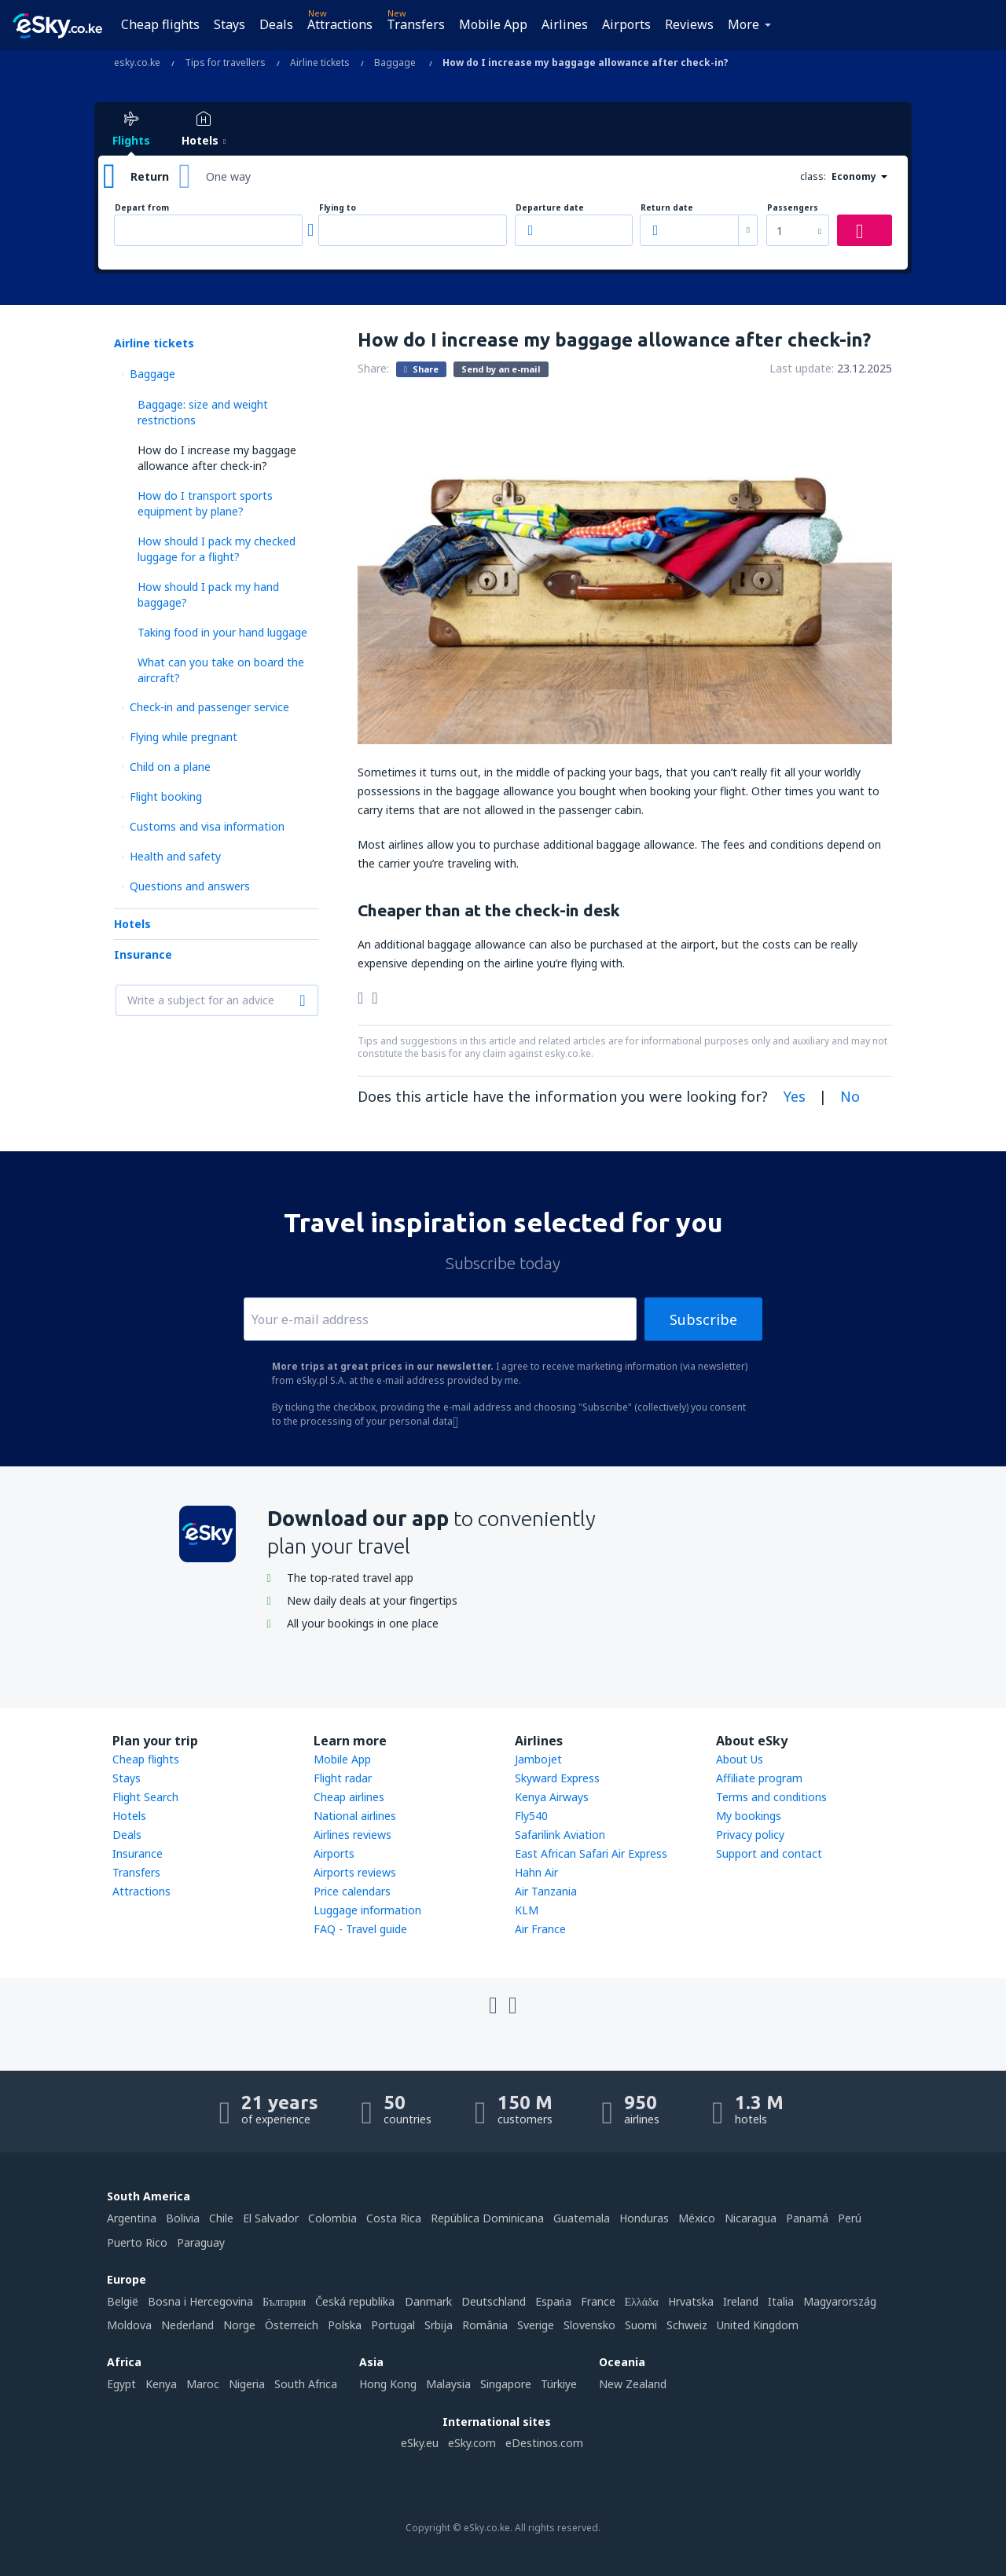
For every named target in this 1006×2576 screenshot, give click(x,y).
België (122, 2301)
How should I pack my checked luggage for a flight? (217, 549)
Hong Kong (388, 2383)
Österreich (291, 2324)
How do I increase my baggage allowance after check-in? (217, 457)
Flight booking (166, 796)
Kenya (161, 2383)
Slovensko (589, 2324)
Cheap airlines (349, 1796)
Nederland (187, 2324)
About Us (739, 1759)
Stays (229, 24)
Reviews (689, 24)
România (485, 2324)
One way (228, 176)
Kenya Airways (552, 1796)
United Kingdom (758, 2324)
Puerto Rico (137, 2242)
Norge (239, 2324)
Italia (781, 2301)
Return (149, 176)
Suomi (641, 2324)
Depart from (142, 208)
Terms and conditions (771, 1796)
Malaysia (448, 2383)
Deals (276, 24)
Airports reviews (355, 1872)
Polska (345, 2324)
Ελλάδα (642, 2301)
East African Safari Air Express (591, 1853)
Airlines (565, 24)
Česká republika (355, 2301)
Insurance (143, 954)
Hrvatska (691, 2301)
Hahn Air (536, 1872)
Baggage (152, 373)
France (598, 2301)
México (696, 2218)
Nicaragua (751, 2218)
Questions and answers (190, 886)
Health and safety (175, 856)
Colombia (332, 2218)
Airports (626, 24)
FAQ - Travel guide (360, 1928)
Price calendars (352, 1891)
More (743, 24)
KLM (526, 1910)
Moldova (129, 2324)
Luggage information (367, 1910)
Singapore (505, 2383)
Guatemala (581, 2218)
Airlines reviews (352, 1834)
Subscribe (703, 1319)
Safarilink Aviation (560, 1834)
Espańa (553, 2301)
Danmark (428, 2301)
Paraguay (201, 2242)
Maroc (202, 2383)
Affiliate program (759, 1778)
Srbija (438, 2324)
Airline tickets (154, 343)
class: (813, 176)
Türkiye (559, 2383)
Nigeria (247, 2383)
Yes (795, 1096)
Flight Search (145, 1796)
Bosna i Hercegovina (200, 2301)
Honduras (644, 2218)
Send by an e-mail (501, 369)
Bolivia (183, 2218)
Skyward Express (557, 1778)
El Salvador (271, 2218)
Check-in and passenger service (209, 706)
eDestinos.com (544, 2442)
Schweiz (686, 2324)
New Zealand (632, 2383)
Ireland (740, 2301)
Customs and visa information (207, 826)
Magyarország (839, 2301)
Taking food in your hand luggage (222, 632)
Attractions (340, 24)
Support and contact (769, 1853)
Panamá (807, 2218)
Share (421, 368)
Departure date (550, 208)
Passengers (792, 208)
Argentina (131, 2218)
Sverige (535, 2324)
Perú (849, 2218)
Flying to (337, 208)
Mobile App (493, 24)
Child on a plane (170, 766)
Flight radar (343, 1778)
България (284, 2301)
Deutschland (493, 2301)
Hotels (132, 923)
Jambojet (538, 1759)
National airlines (355, 1815)
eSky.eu (420, 2442)
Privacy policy (750, 1834)
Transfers (416, 24)
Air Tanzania (546, 1891)
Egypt (121, 2383)
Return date (667, 208)
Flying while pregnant (183, 736)
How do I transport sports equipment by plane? (205, 503)
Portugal (393, 2324)
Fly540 (531, 1815)
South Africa (305, 2383)
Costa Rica (393, 2218)
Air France (540, 1928)
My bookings (748, 1815)
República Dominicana (487, 2218)
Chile (221, 2218)
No (850, 1096)
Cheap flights (160, 24)
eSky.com (472, 2442)
